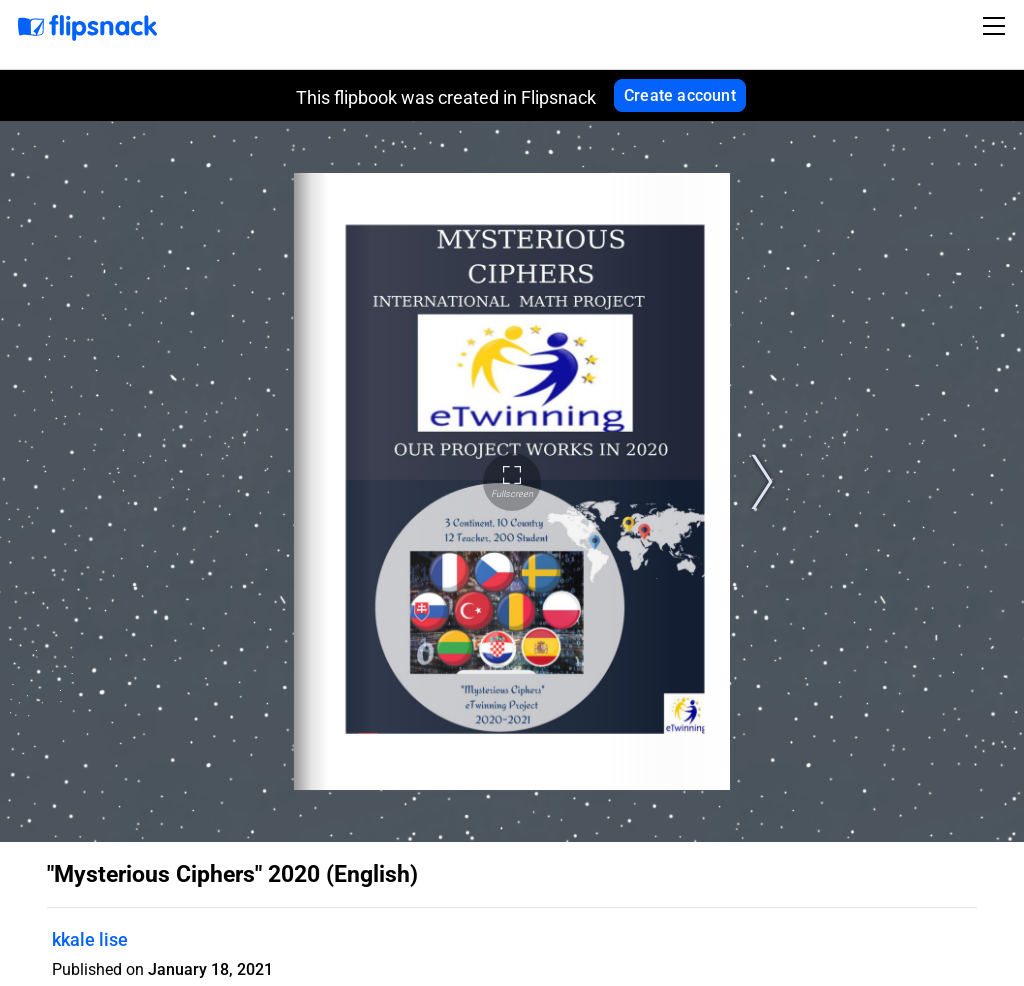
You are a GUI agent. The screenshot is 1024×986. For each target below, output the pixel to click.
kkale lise (90, 939)
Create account (680, 95)
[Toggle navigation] (997, 26)
